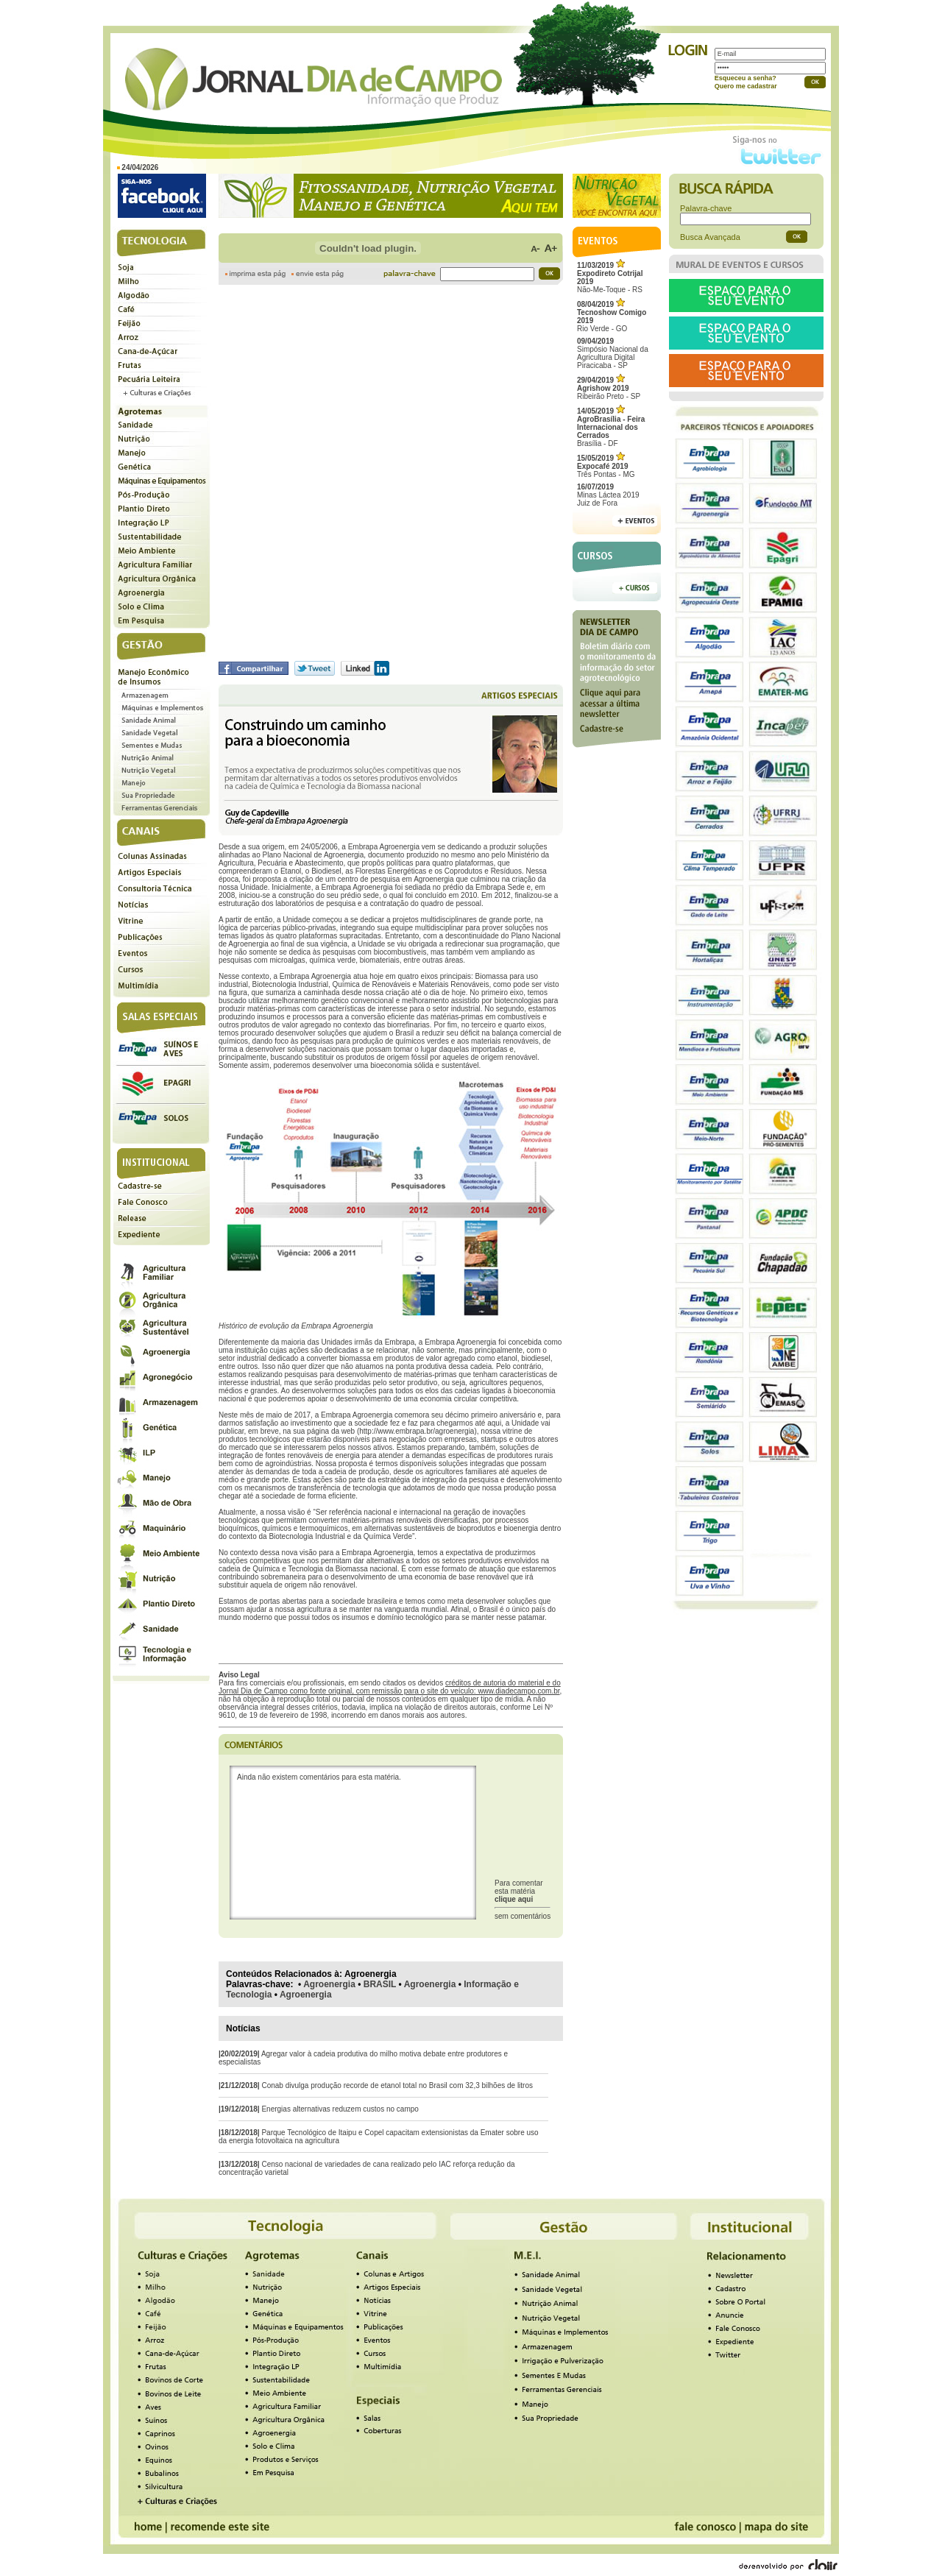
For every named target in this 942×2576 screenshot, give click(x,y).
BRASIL (380, 1984)
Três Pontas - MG (606, 466)
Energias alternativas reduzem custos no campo (339, 2109)
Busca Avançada (710, 237)
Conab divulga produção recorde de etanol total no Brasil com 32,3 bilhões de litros (397, 2085)
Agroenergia (329, 1984)
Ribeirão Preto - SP (608, 388)
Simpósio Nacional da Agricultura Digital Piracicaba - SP (612, 353)
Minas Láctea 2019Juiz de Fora (608, 495)
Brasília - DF (611, 427)
